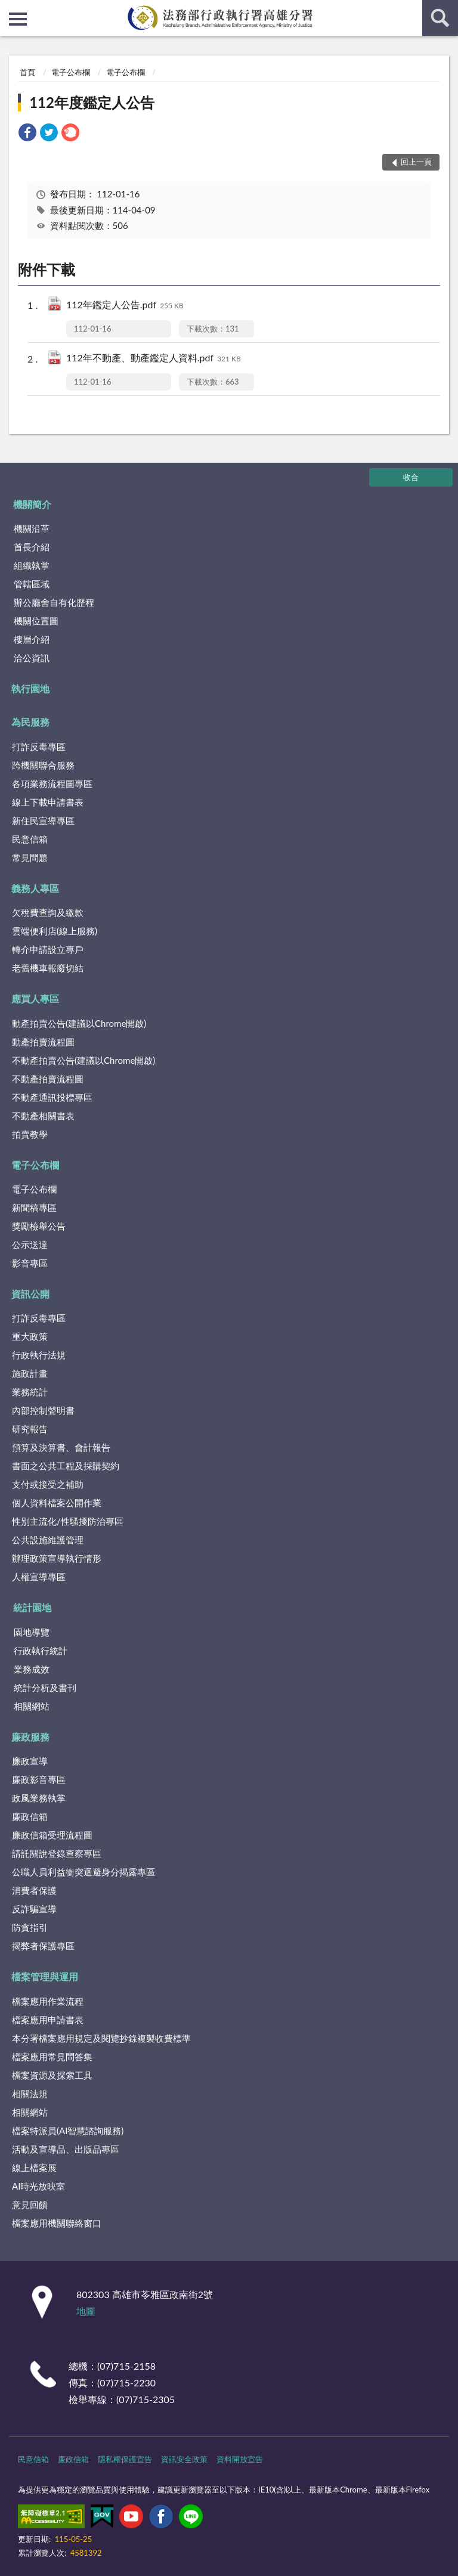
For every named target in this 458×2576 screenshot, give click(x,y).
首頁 (27, 72)
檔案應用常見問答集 (52, 2056)
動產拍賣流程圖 (43, 1041)
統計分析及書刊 (45, 1687)
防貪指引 (30, 1927)
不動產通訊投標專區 (52, 1097)
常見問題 (30, 857)
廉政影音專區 (39, 1779)
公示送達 (30, 1244)
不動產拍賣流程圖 (47, 1078)
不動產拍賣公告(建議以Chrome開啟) (83, 1060)
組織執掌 (31, 565)
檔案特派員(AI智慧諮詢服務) (67, 2130)
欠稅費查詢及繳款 (47, 912)
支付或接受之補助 (47, 1484)
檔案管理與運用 (44, 1976)
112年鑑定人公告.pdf (125, 305)
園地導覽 (31, 1632)
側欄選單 (18, 19)
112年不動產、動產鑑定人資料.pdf (153, 359)
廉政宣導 (30, 1760)
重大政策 (30, 1336)
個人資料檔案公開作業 (56, 1502)
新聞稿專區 (34, 1207)
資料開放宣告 (239, 2459)
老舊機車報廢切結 (47, 967)
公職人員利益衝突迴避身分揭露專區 (83, 1871)
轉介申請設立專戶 (47, 949)
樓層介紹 (31, 639)
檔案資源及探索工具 (52, 2075)
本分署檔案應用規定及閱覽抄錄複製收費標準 (101, 2038)
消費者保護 (34, 1890)
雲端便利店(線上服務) (54, 930)
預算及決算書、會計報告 (61, 1447)
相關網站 (31, 1706)
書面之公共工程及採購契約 (65, 1465)
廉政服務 (30, 1736)
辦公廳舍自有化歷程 (54, 602)
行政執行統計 (40, 1650)
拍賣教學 (30, 1134)
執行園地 (30, 688)
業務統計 (30, 1391)
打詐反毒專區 (39, 746)
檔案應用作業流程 (47, 2001)
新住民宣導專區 (43, 820)
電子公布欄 (70, 72)
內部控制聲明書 (43, 1410)
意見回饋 (30, 2204)
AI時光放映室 (38, 2186)
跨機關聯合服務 (43, 765)
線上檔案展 (34, 2167)
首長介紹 (31, 546)
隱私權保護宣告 (125, 2459)
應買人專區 (35, 998)
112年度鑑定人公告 (91, 102)
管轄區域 (31, 583)
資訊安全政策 (184, 2459)
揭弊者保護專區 (43, 1945)
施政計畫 (30, 1373)
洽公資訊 (31, 657)
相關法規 (30, 2093)
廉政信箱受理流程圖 (52, 1834)
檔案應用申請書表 (47, 2019)
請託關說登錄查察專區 (56, 1853)
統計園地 (32, 1607)
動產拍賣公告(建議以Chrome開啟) (79, 1023)
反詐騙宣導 (34, 1908)
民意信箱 (30, 839)
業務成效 (31, 1669)
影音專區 (30, 1263)
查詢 (440, 18)
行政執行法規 (39, 1354)
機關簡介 (32, 504)
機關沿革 (31, 528)
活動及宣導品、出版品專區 (65, 2149)
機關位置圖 (36, 620)
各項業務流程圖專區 (52, 783)
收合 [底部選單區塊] (411, 477)
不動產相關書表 (43, 1115)
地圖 (85, 2311)
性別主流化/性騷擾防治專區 (67, 1521)
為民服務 (30, 721)
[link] (27, 133)
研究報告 (30, 1428)
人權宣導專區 (39, 1576)
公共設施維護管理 (47, 1539)
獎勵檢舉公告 (39, 1226)
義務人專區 (35, 888)
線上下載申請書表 (47, 802)
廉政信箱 (30, 1816)
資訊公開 (30, 1293)
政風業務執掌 (39, 1797)
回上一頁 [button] (416, 161)
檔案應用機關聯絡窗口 (56, 2223)
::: (10, 9)
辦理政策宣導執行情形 (56, 1558)
